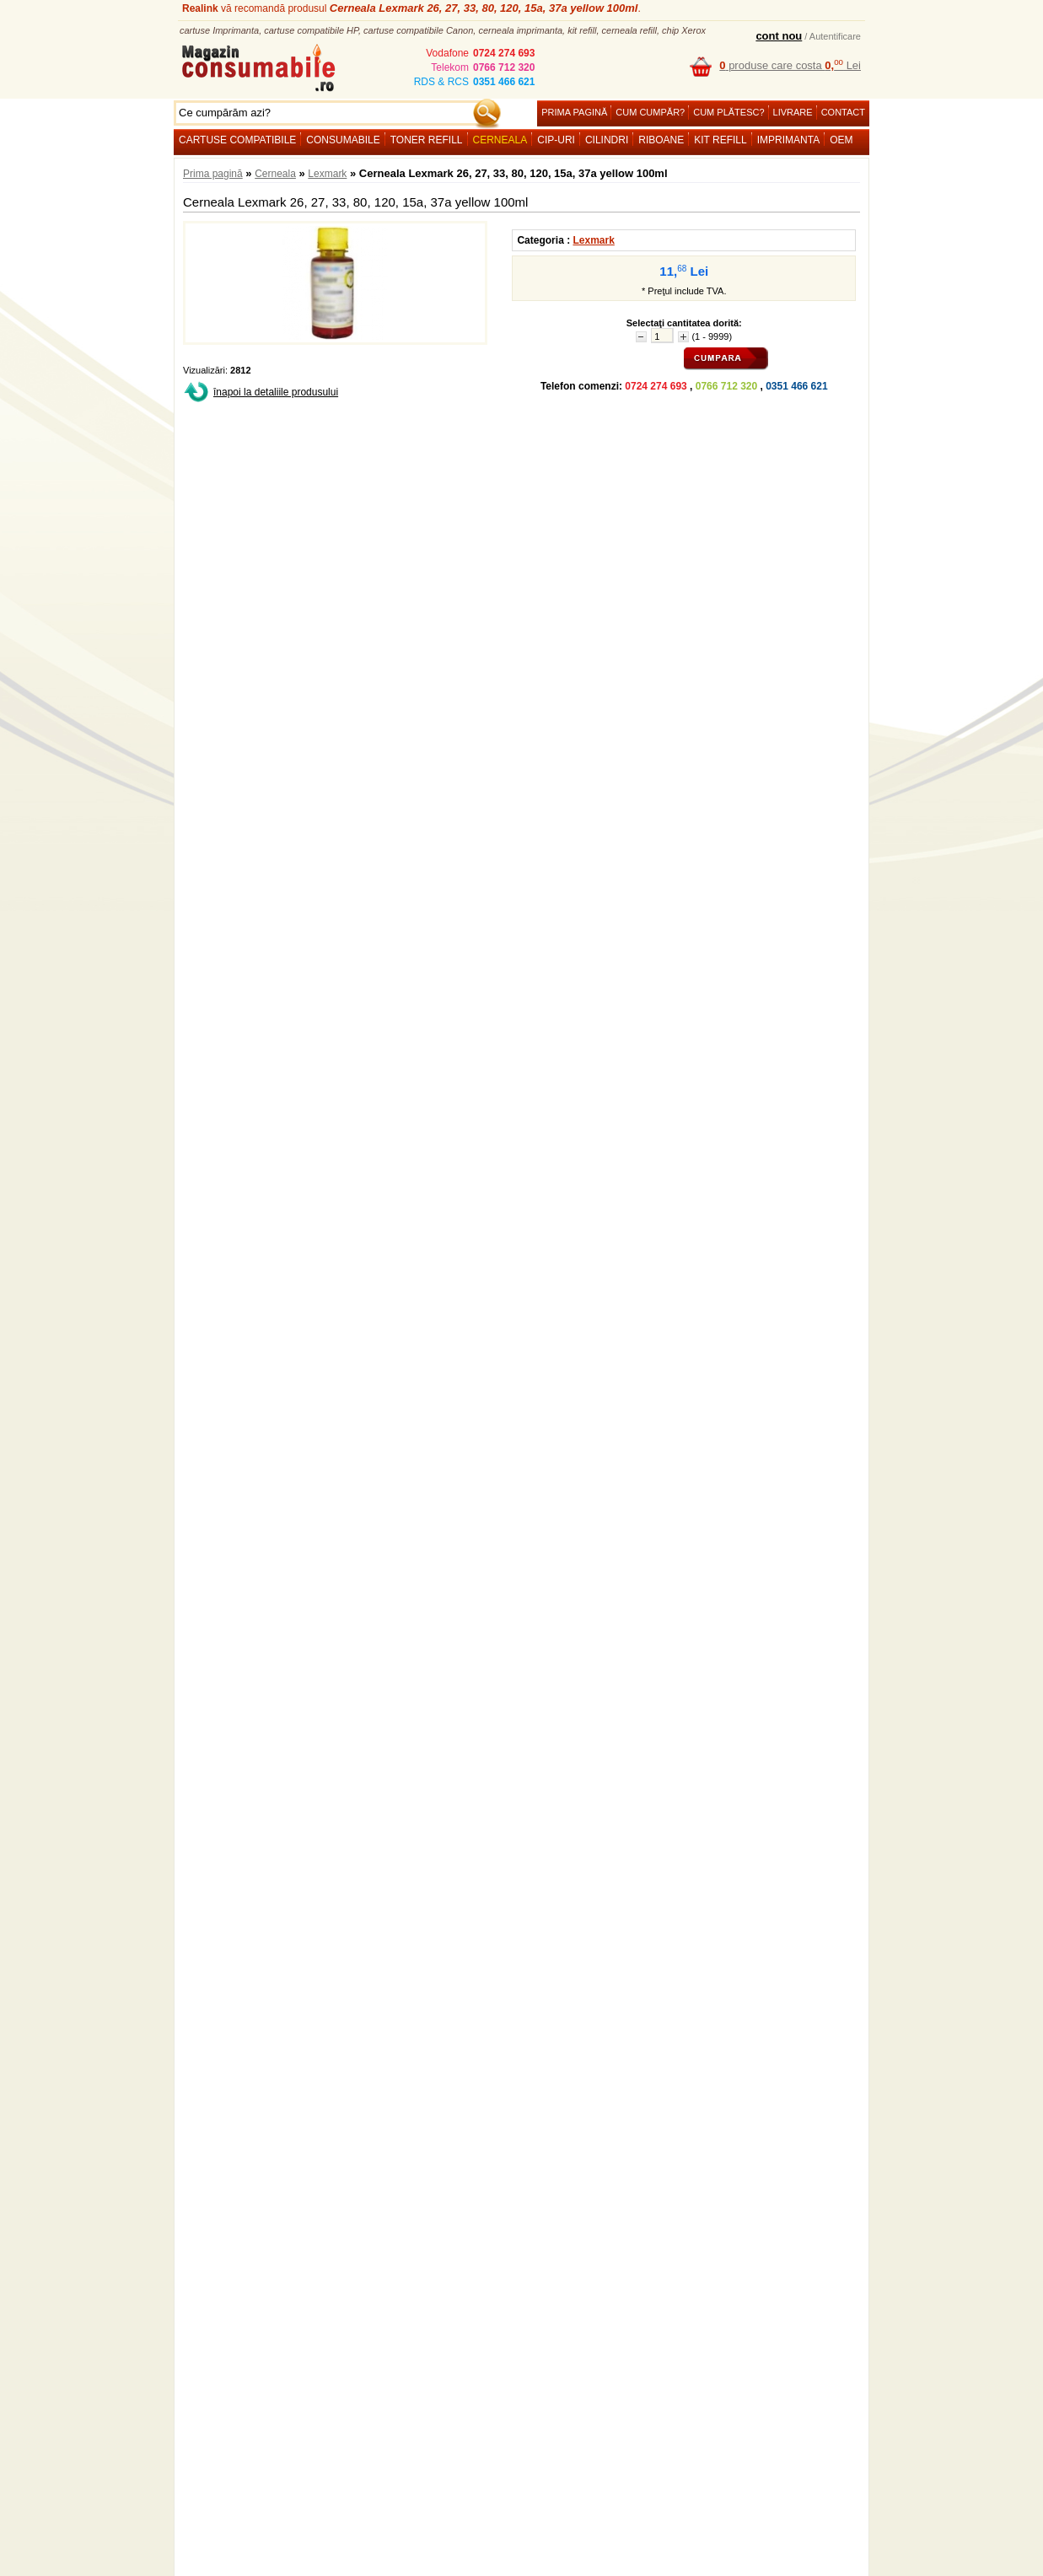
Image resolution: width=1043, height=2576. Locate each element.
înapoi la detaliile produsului (275, 392)
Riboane (661, 140)
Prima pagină (574, 112)
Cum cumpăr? (650, 112)
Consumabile (342, 140)
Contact (843, 112)
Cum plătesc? (728, 112)
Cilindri (606, 140)
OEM (841, 140)
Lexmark (327, 174)
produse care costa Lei (790, 65)
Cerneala (500, 140)
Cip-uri (556, 140)
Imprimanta (788, 140)
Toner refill (426, 140)
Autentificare (835, 36)
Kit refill (720, 140)
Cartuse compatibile (237, 140)
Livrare (793, 112)
